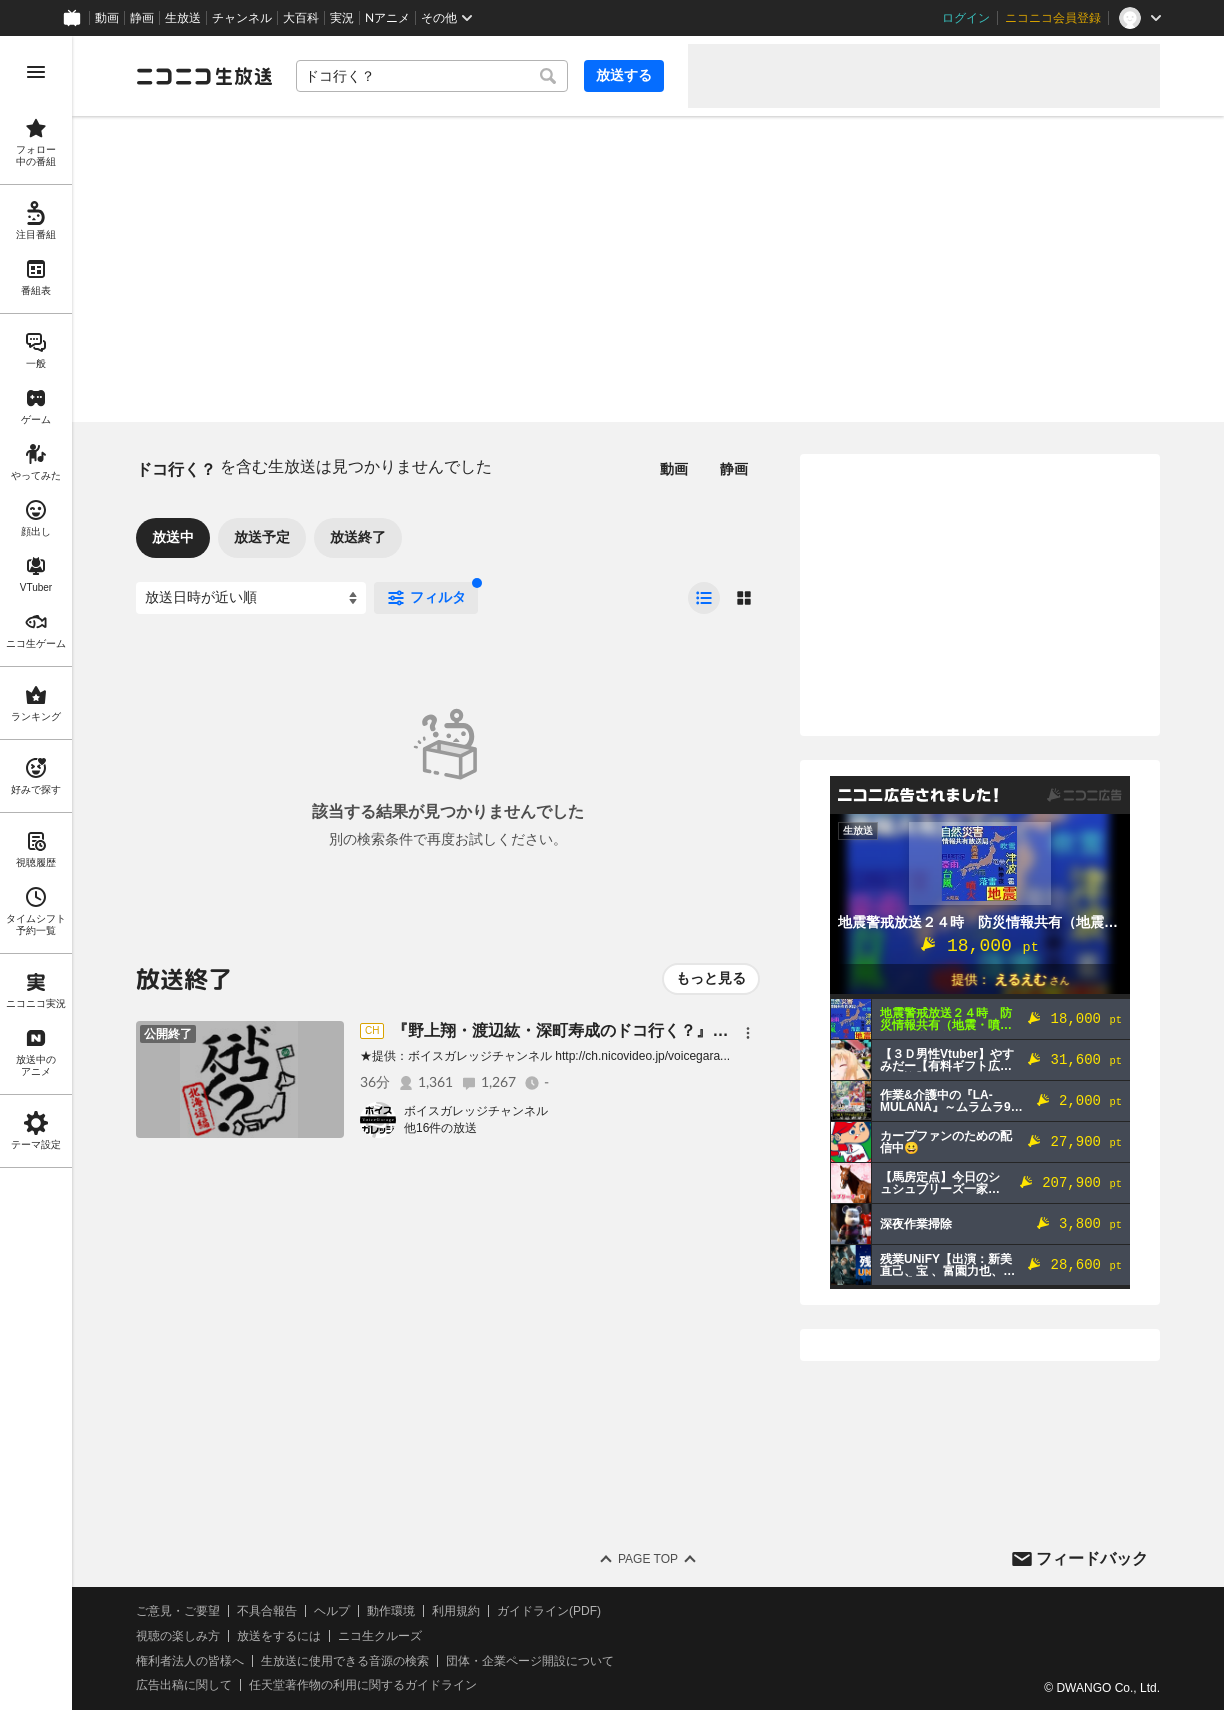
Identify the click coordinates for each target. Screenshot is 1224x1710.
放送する (624, 75)
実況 (342, 18)
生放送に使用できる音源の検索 (345, 1661)
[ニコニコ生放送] (204, 76)
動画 (107, 18)
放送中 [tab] (173, 537)
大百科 (301, 18)
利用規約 (456, 1611)
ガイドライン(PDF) (549, 1611)
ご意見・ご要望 (178, 1611)
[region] (36, 873)
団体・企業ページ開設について (530, 1661)
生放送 (183, 18)
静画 (142, 18)
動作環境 (391, 1611)
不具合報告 (267, 1611)
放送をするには (279, 1636)
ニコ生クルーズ (380, 1636)
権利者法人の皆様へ (190, 1661)
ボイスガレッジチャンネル (476, 1111)
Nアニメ (387, 18)
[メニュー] (748, 1033)
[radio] (704, 598)
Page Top (648, 1559)
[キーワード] (432, 76)
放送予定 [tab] (262, 537)
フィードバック (1092, 1558)
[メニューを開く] (36, 72)
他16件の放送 (440, 1128)
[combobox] (432, 76)
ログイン (966, 18)
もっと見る (711, 978)
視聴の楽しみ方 (178, 1636)
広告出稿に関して (184, 1685)
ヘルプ (332, 1611)
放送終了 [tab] (358, 537)
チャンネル (242, 18)
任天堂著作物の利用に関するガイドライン (363, 1685)
